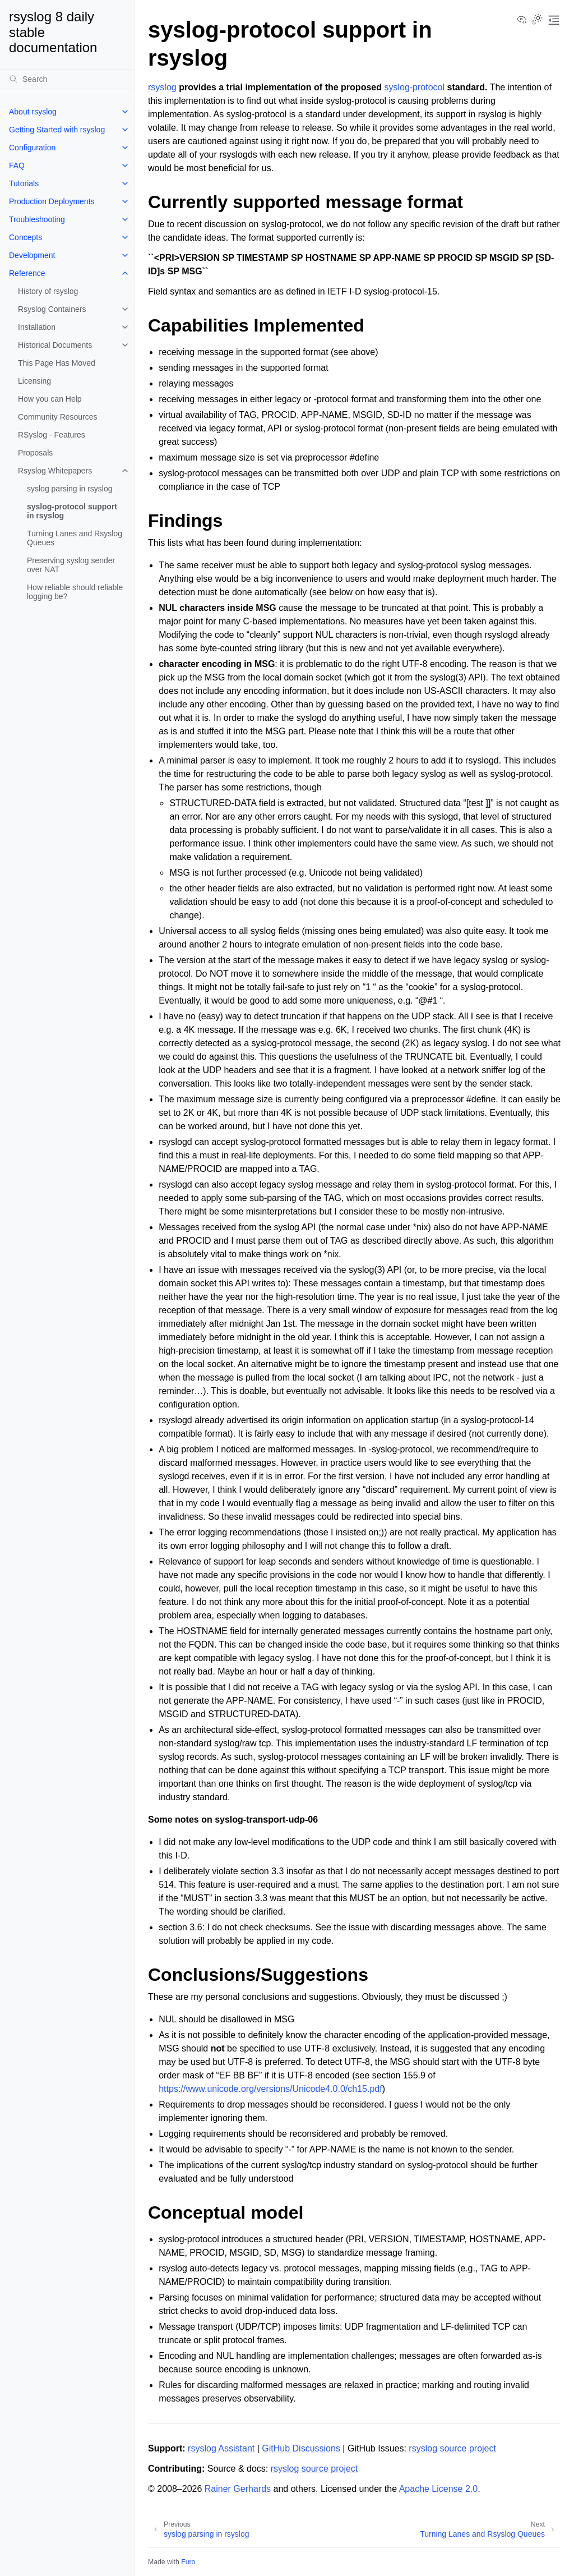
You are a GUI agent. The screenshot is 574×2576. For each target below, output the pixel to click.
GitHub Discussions (301, 2448)
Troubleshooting (37, 219)
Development (32, 255)
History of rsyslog (48, 291)
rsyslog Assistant (221, 2448)
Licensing (34, 380)
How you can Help (50, 398)
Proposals (35, 452)
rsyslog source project (452, 2448)
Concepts (25, 237)
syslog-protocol (414, 87)
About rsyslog (33, 111)
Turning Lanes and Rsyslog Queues (74, 538)
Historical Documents (55, 345)
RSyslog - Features (51, 434)
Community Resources (58, 416)
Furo (188, 2562)
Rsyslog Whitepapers (55, 470)
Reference (27, 273)
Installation (36, 327)
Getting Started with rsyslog (57, 129)
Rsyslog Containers (52, 309)
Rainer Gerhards (238, 2489)
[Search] (67, 79)
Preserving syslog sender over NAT (71, 565)
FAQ (17, 165)
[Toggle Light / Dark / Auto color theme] (537, 20)
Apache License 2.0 (438, 2489)
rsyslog (162, 87)
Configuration (32, 147)
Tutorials (24, 183)
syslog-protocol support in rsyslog (72, 511)
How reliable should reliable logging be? (75, 592)
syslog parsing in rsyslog (70, 488)
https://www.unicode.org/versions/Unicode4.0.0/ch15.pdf (270, 2089)
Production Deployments (52, 201)
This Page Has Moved (56, 362)
